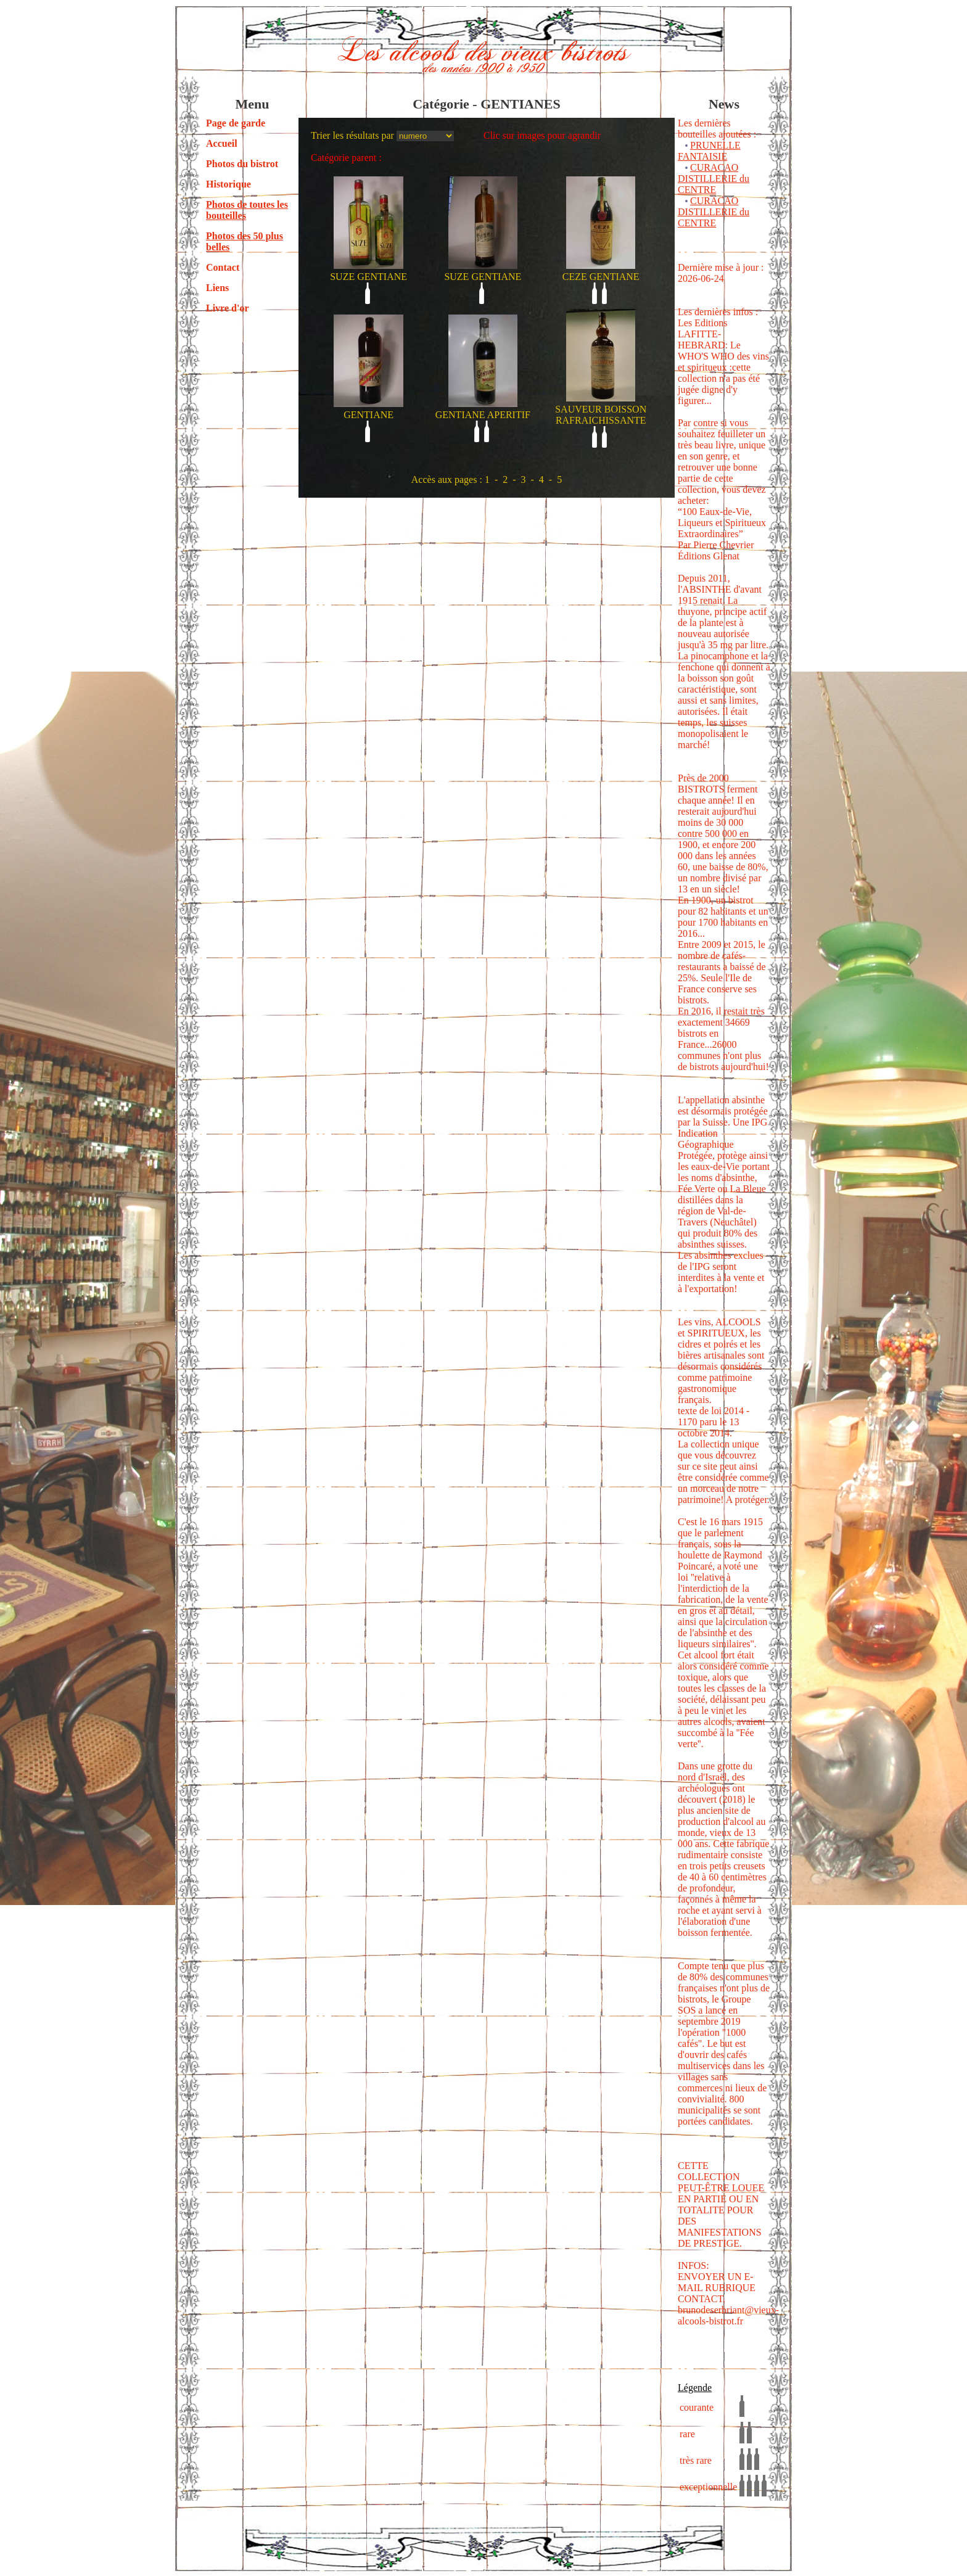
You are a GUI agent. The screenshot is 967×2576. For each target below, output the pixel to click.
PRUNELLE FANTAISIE (709, 151)
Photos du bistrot (242, 163)
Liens (217, 287)
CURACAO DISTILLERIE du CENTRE (713, 178)
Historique (228, 184)
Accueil (221, 143)
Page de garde (235, 123)
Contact (222, 267)
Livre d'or (227, 308)
